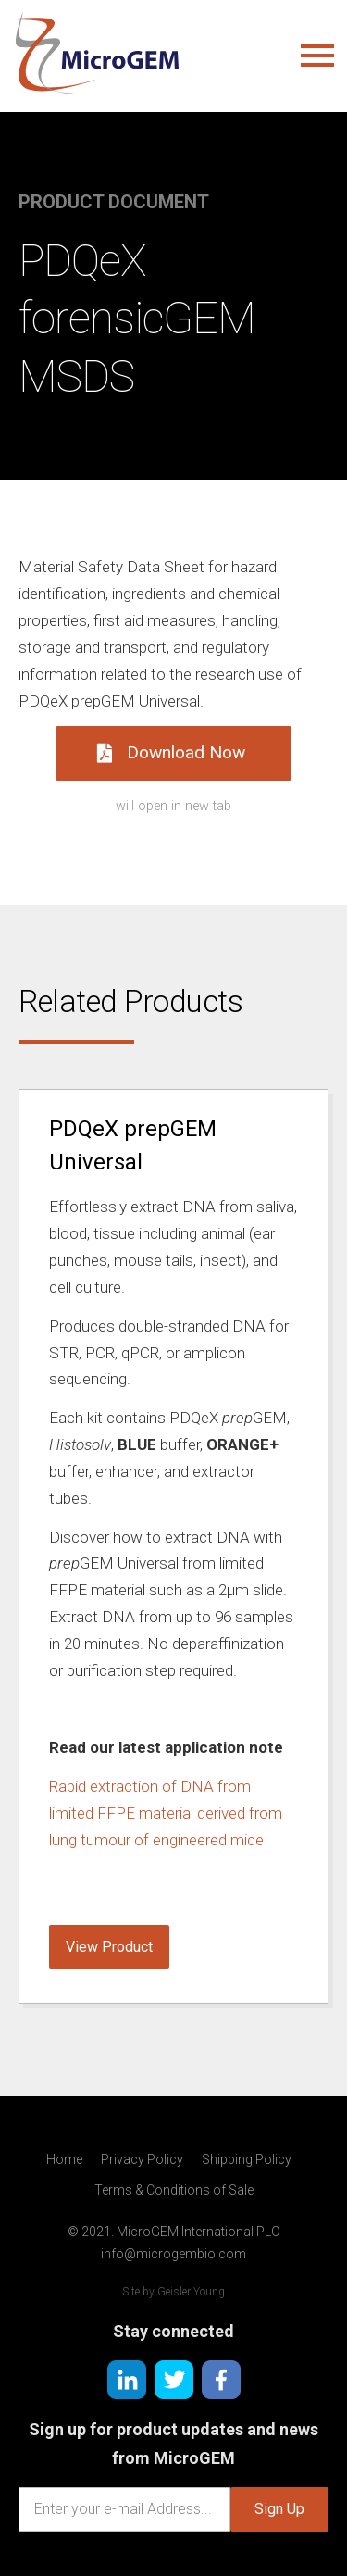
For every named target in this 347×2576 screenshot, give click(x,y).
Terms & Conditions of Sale (174, 2189)
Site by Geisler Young (173, 2291)
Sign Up (279, 2509)
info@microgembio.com (173, 2253)
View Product (109, 1947)
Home (64, 2159)
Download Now (171, 752)
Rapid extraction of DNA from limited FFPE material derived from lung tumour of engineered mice (165, 1813)
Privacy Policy (142, 2159)
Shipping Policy (246, 2159)
